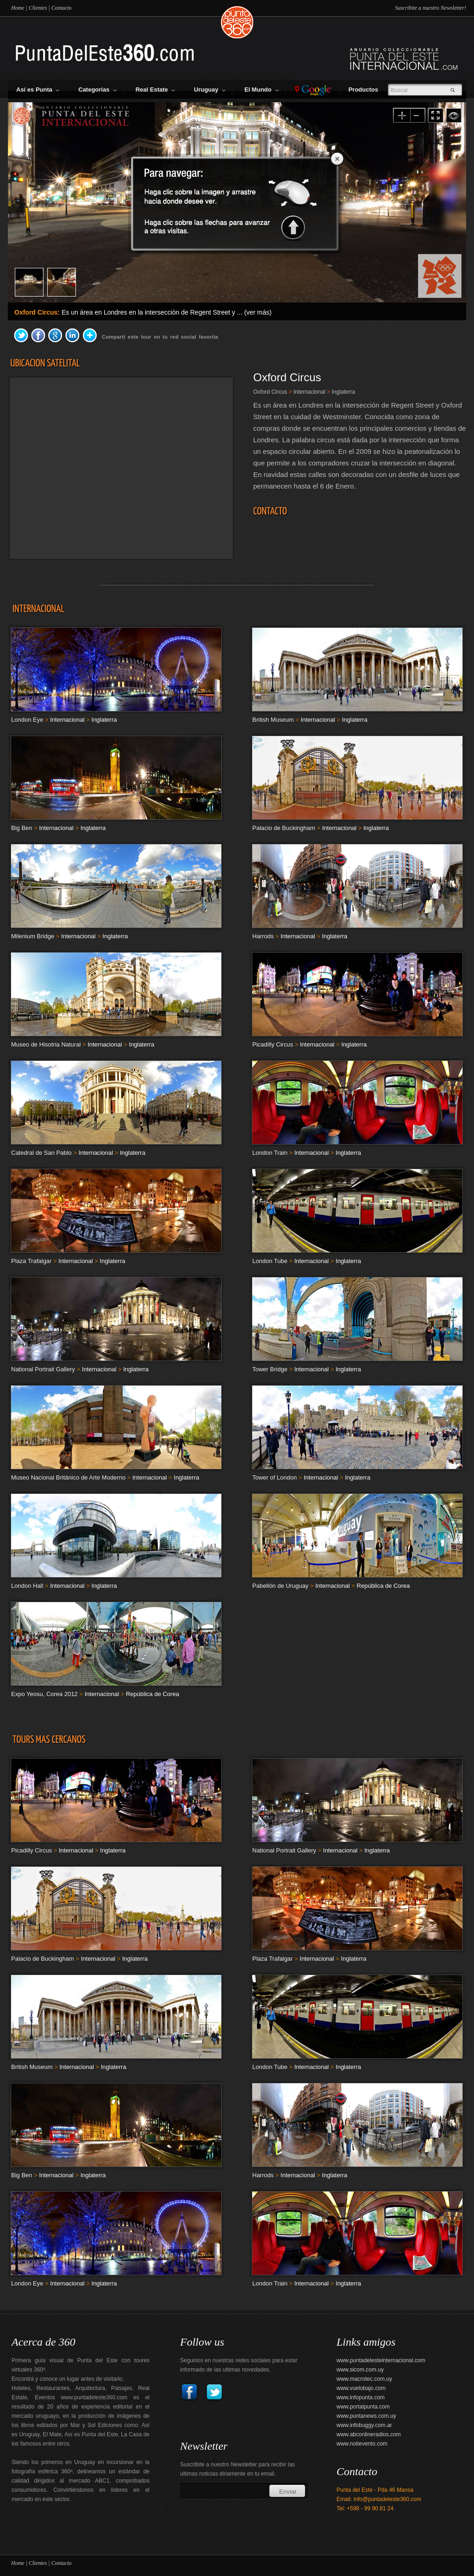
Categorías (97, 89)
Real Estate (155, 89)
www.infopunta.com (361, 2397)
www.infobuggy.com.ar (364, 2425)
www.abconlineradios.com (369, 2434)
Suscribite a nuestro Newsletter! (430, 8)
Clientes (38, 8)
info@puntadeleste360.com (387, 2499)
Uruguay (209, 89)
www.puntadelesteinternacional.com (381, 2360)
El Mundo (261, 89)
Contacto (61, 8)
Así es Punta (37, 89)
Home (18, 8)
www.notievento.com (362, 2443)
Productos (365, 89)
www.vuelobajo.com (361, 2388)
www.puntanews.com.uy (366, 2416)
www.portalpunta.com (363, 2406)
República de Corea (383, 1585)
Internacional (309, 392)
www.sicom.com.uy (360, 2369)
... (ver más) (254, 312)
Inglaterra (343, 392)
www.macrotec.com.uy (364, 2379)
